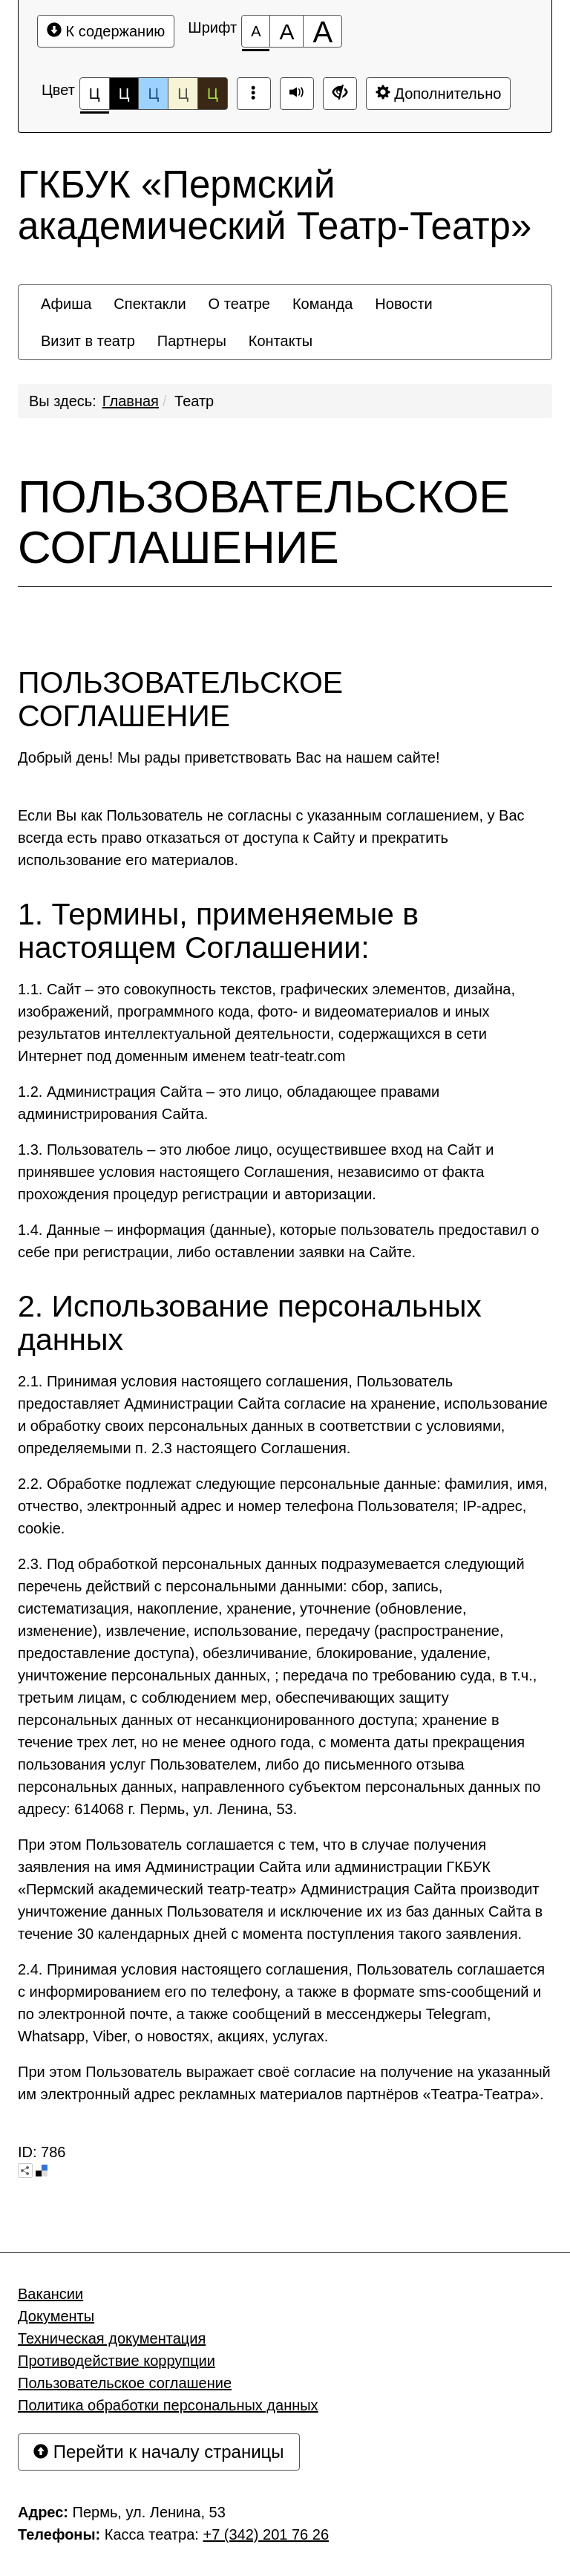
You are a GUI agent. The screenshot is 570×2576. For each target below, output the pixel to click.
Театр (194, 401)
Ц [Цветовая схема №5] (212, 93)
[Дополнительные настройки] (340, 93)
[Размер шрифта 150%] (286, 31)
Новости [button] (403, 304)
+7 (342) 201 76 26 (266, 2534)
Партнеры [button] (191, 341)
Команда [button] (322, 304)
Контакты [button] (280, 341)
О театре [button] (239, 304)
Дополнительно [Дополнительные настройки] (439, 93)
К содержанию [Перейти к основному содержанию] (106, 30)
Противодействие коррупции (116, 2360)
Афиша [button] (66, 304)
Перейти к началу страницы (158, 2452)
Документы (56, 2316)
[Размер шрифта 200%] (322, 31)
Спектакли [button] (150, 304)
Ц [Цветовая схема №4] (183, 93)
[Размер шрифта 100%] (255, 31)
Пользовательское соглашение (125, 2383)
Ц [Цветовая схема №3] (153, 93)
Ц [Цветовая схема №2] (124, 93)
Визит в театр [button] (88, 341)
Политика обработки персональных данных (168, 2405)
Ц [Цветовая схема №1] (94, 97)
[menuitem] (66, 303)
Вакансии (50, 2294)
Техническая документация (112, 2338)
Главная (130, 401)
